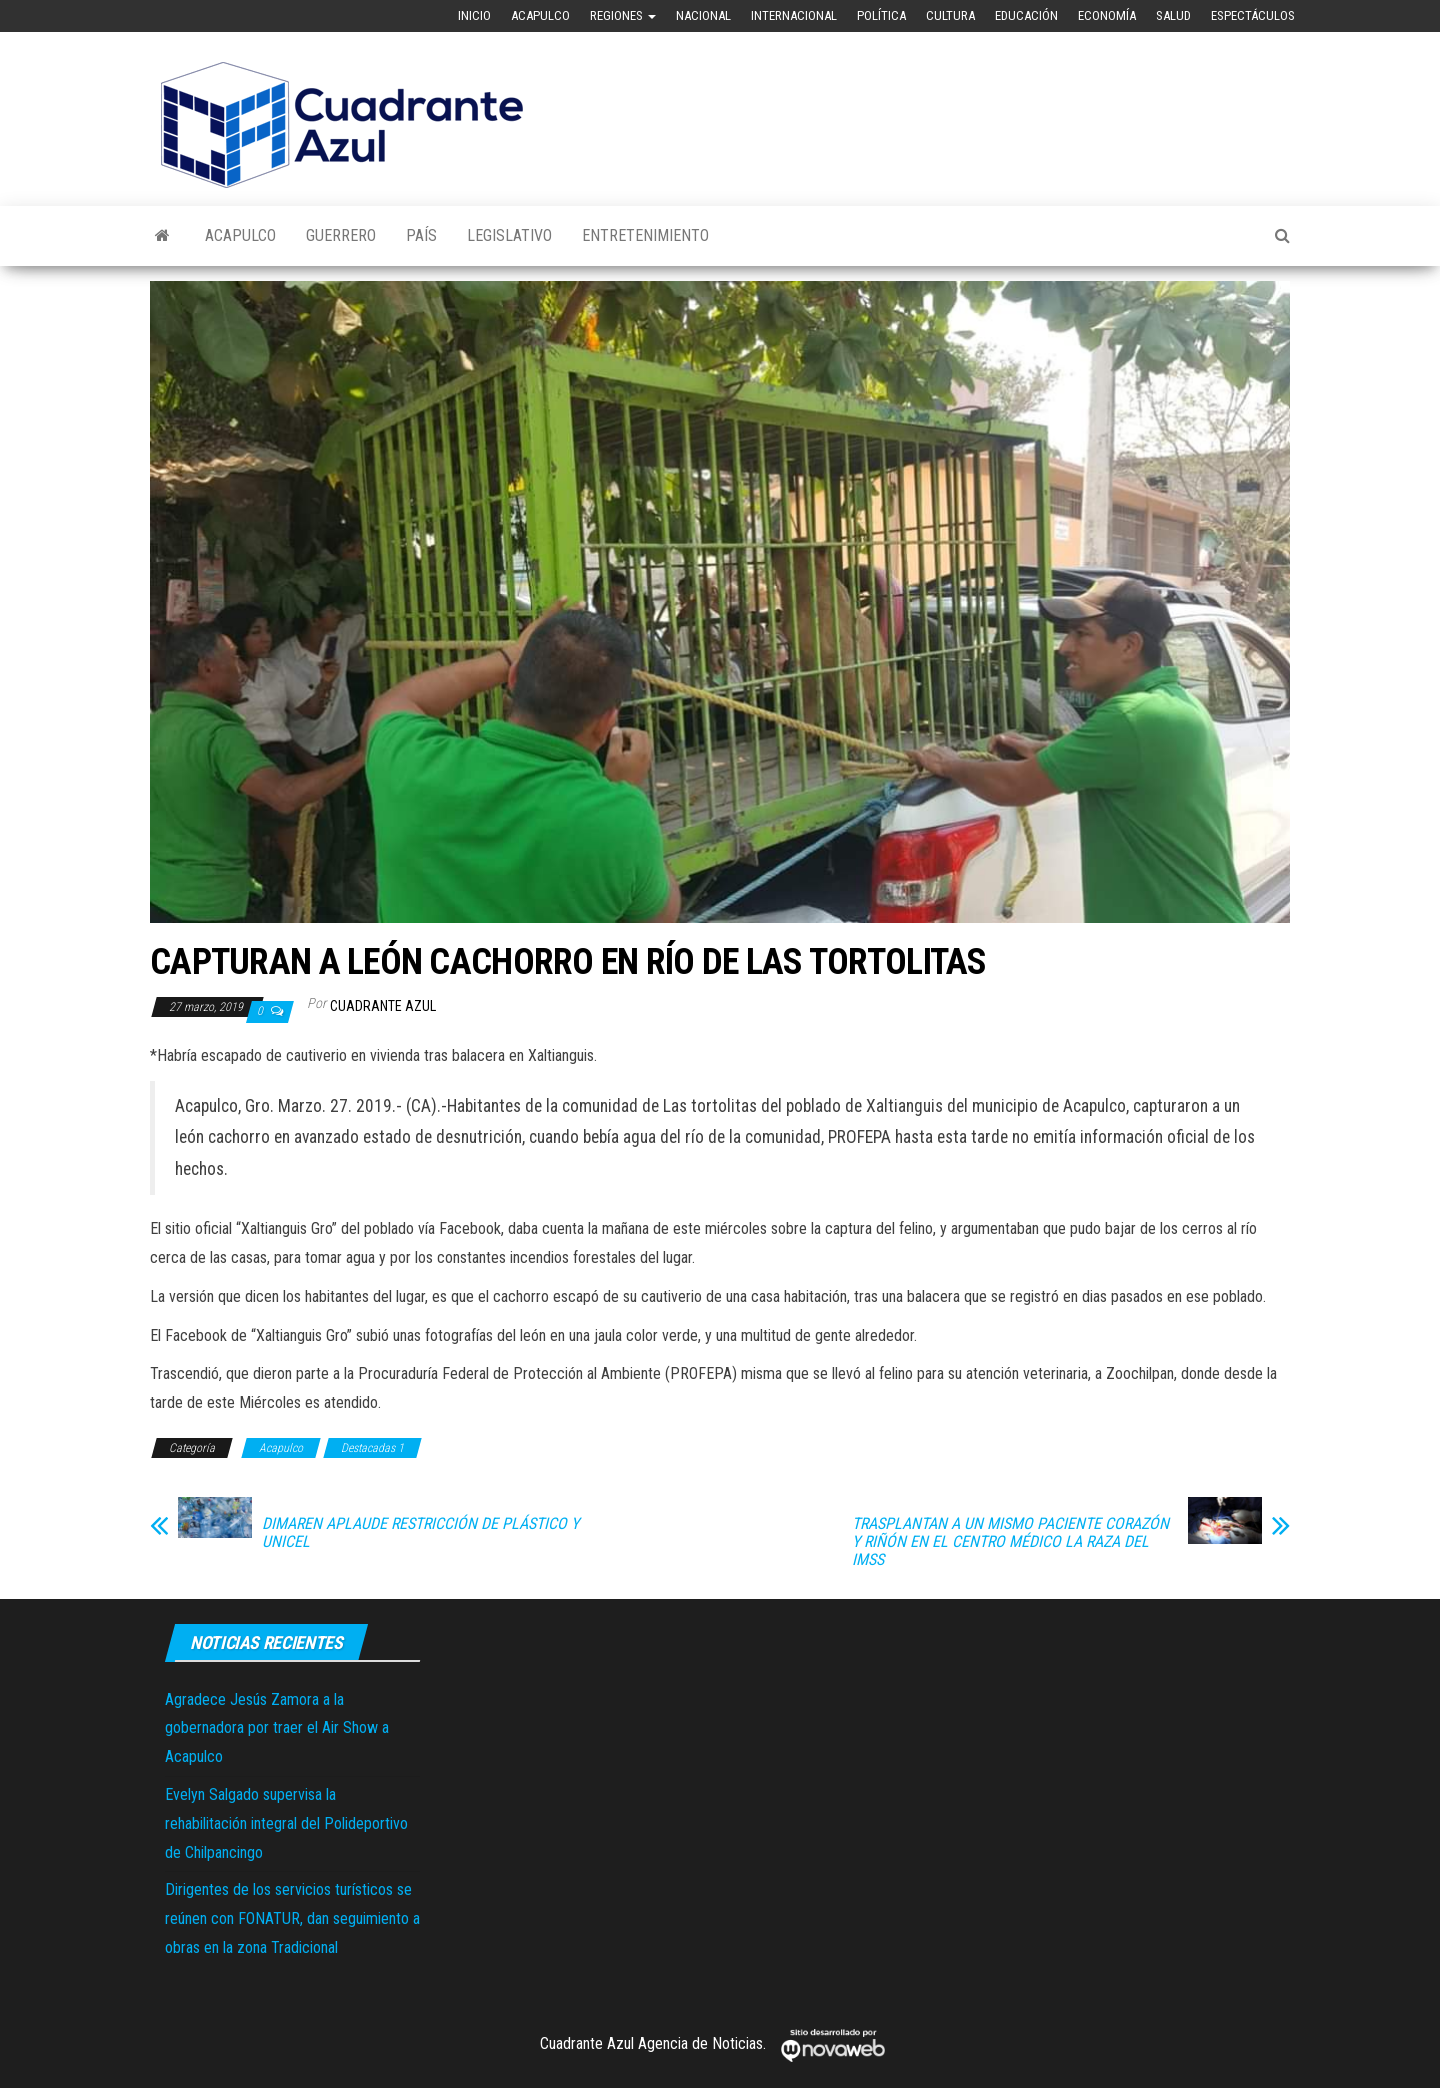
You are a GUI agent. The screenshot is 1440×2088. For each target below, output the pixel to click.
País (421, 235)
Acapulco (540, 15)
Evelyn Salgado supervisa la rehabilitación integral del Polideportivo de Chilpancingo (286, 1823)
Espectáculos (1253, 15)
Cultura (950, 15)
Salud (1173, 15)
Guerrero (341, 235)
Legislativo (509, 235)
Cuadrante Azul (383, 1006)
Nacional (703, 15)
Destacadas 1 (372, 1448)
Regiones (623, 15)
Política (881, 15)
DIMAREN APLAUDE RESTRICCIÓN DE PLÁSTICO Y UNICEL (420, 1533)
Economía (1107, 15)
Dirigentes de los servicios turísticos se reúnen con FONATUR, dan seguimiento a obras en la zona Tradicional (292, 1918)
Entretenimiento (645, 235)
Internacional (794, 15)
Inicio (474, 15)
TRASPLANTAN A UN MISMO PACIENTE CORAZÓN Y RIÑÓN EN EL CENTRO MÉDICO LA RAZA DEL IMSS (1010, 1542)
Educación (1026, 15)
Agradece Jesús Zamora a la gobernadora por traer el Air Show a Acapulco (277, 1728)
